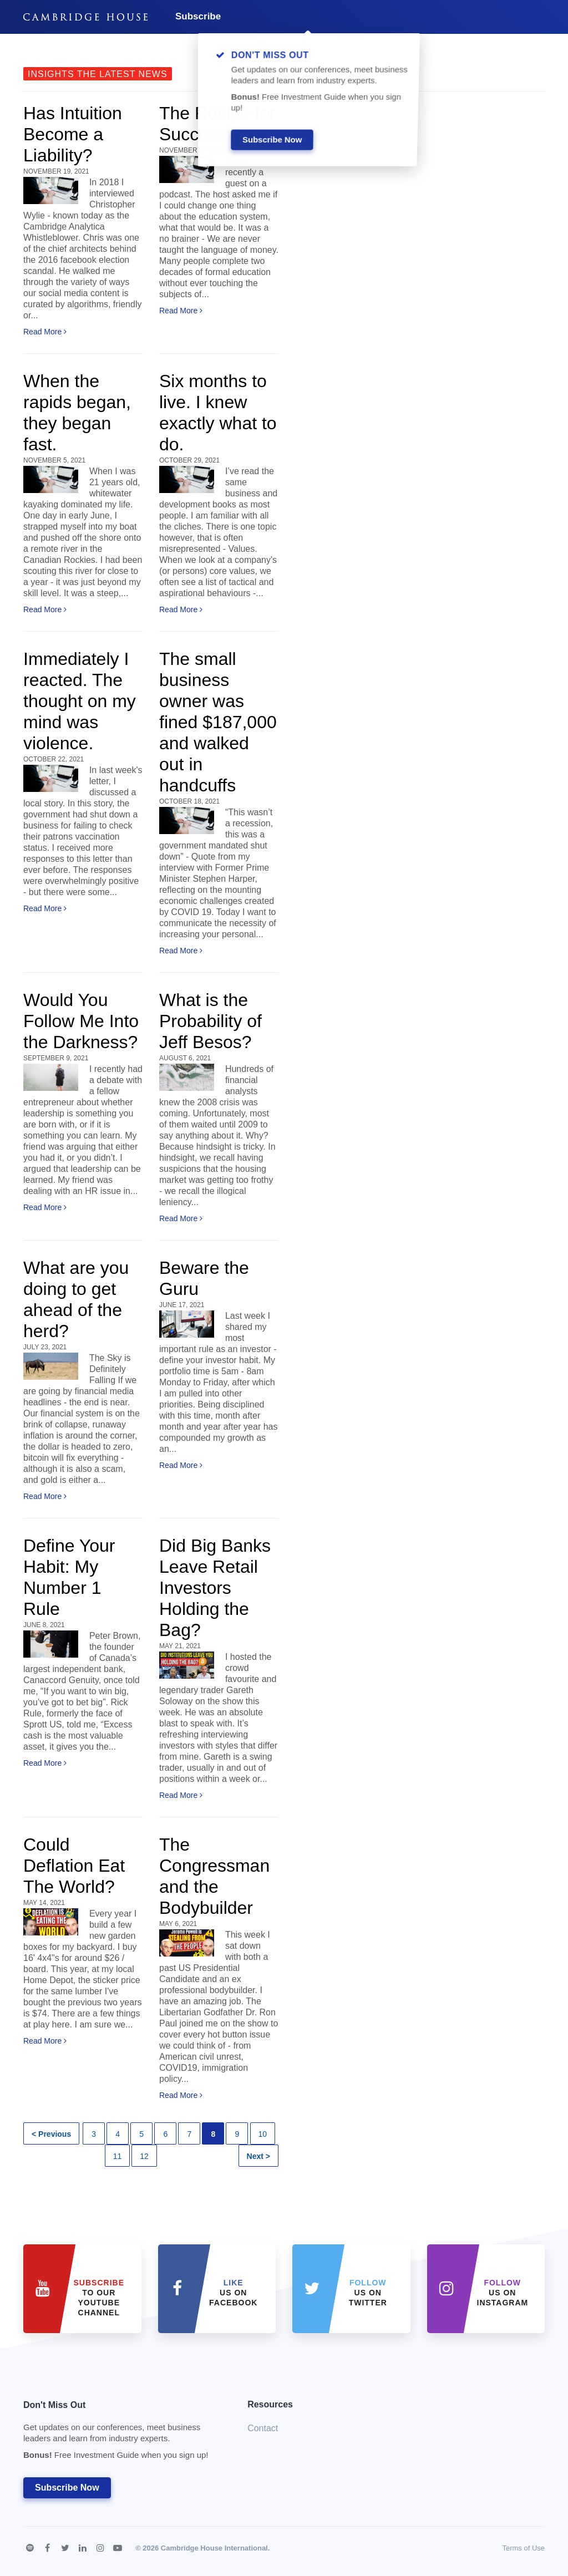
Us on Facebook (233, 2292)
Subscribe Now (67, 2487)
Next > (258, 2156)
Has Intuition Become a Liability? (72, 134)
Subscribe (198, 16)
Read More (45, 331)
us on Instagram (503, 2292)
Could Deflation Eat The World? (74, 1866)
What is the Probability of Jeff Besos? (210, 1021)
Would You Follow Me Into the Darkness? (81, 1021)
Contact (262, 2428)
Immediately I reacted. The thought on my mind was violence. (79, 701)
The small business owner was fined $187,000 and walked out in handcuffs (218, 722)
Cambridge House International (214, 2548)
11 (117, 2156)
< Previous (51, 2134)
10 (262, 2134)
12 (144, 2156)
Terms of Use (523, 2548)
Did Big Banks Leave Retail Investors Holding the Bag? (215, 1588)
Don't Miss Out (121, 2433)
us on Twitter (368, 2292)
